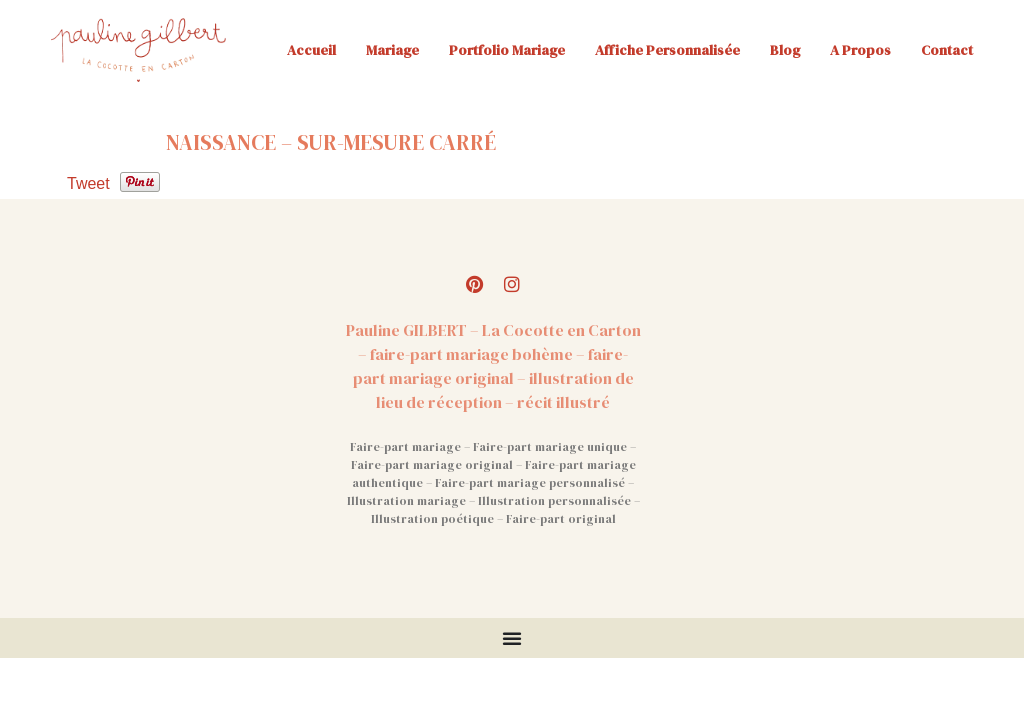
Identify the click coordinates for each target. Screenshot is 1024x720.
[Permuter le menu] (512, 638)
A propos (860, 50)
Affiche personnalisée (667, 50)
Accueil (311, 50)
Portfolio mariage (507, 50)
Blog (785, 50)
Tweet (88, 183)
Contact (947, 50)
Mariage (392, 50)
